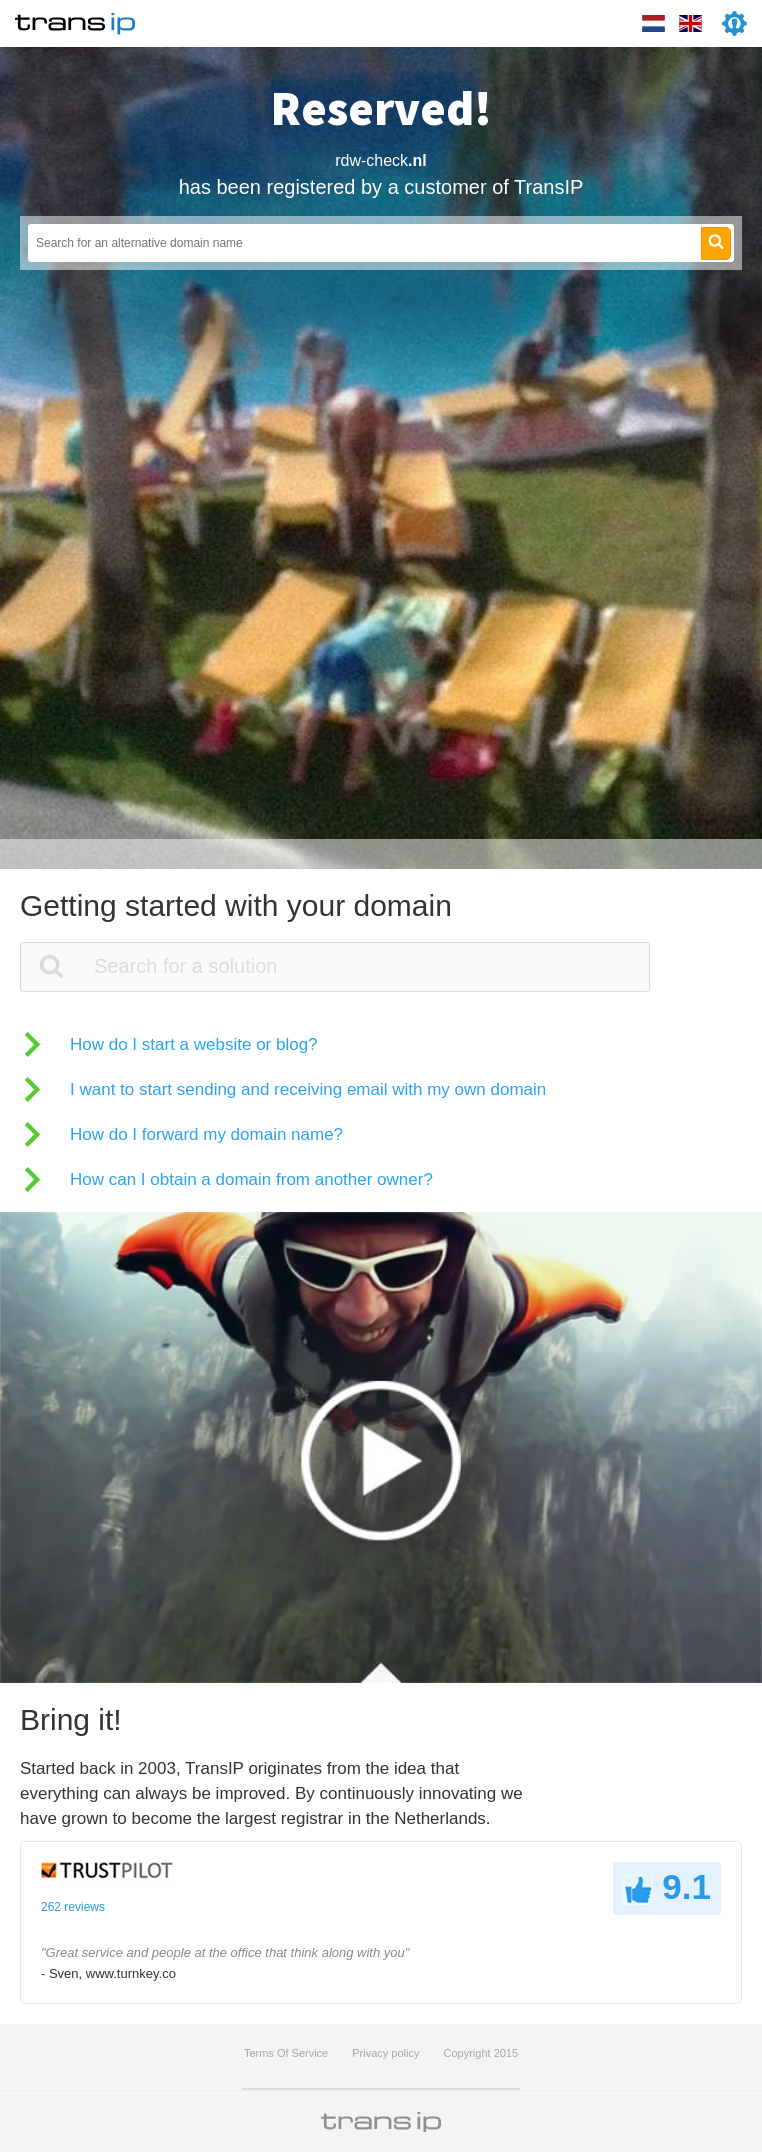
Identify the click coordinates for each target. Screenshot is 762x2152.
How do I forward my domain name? (206, 1134)
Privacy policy (385, 2053)
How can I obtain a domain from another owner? (251, 1179)
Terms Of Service (286, 2053)
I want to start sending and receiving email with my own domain (308, 1089)
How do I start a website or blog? (194, 1044)
